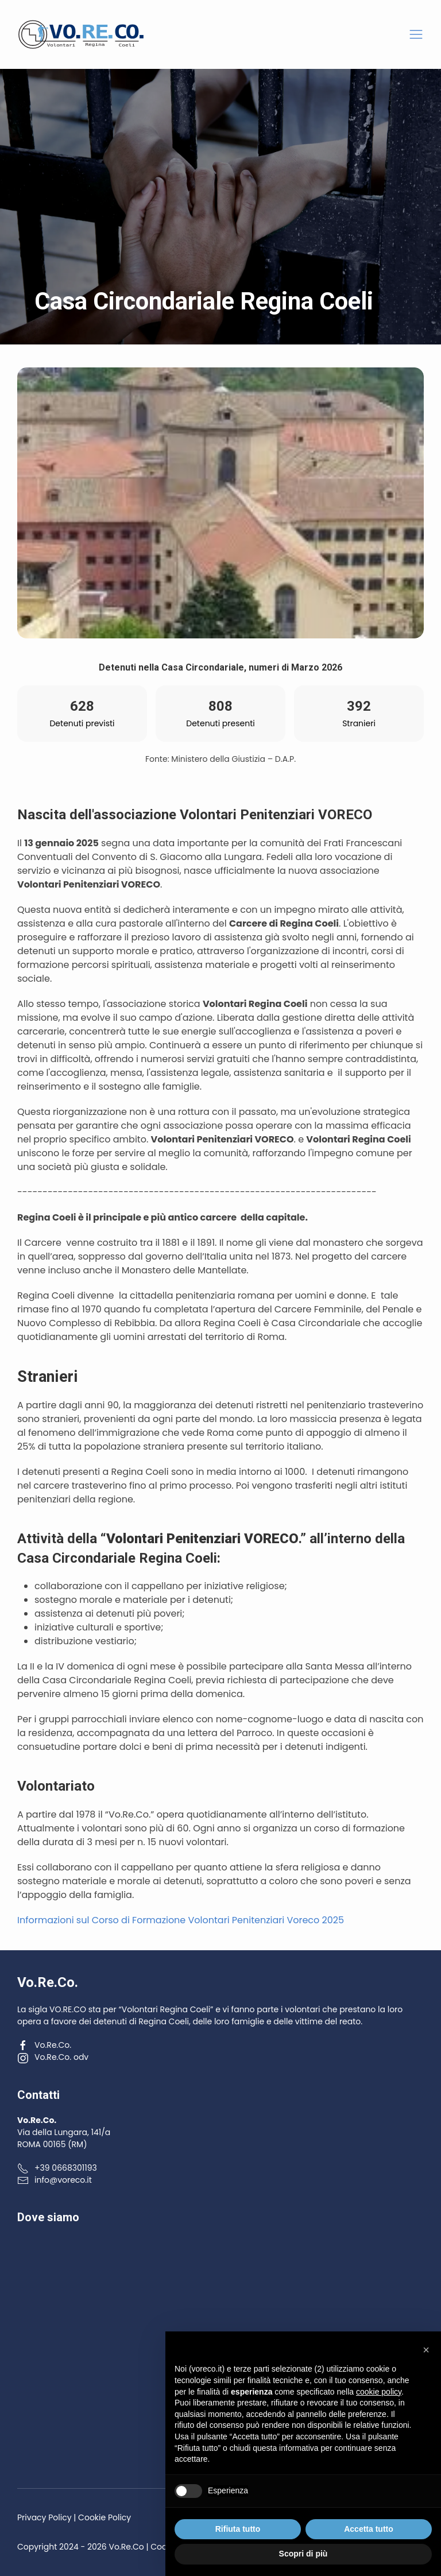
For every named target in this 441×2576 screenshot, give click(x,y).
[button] (416, 34)
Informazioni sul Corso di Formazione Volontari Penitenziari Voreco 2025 (180, 1920)
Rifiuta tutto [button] (238, 2529)
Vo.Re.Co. (44, 2045)
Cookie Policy (104, 2517)
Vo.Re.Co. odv (52, 2057)
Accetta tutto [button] (368, 2529)
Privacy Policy (44, 2517)
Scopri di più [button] (303, 2553)
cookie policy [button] (378, 2391)
